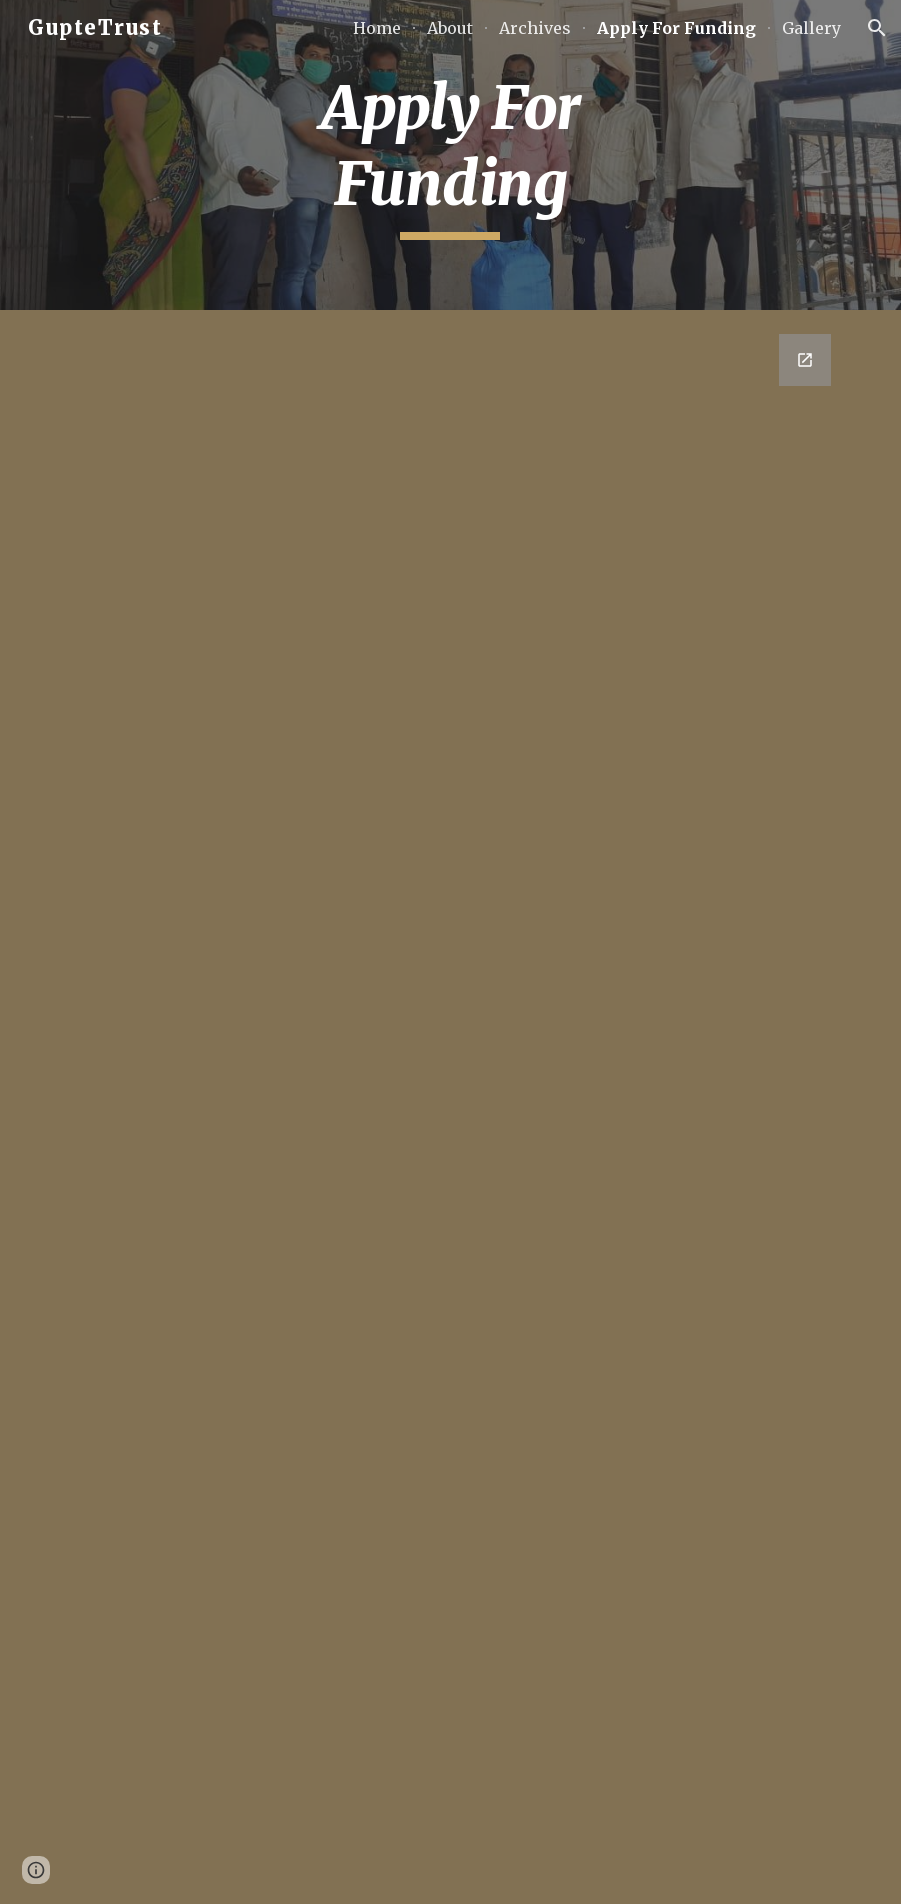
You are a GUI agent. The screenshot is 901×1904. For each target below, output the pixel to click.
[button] (877, 28)
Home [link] (377, 28)
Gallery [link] (811, 28)
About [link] (450, 28)
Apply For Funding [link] (676, 28)
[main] (450, 154)
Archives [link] (535, 28)
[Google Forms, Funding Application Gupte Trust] (450, 1107)
